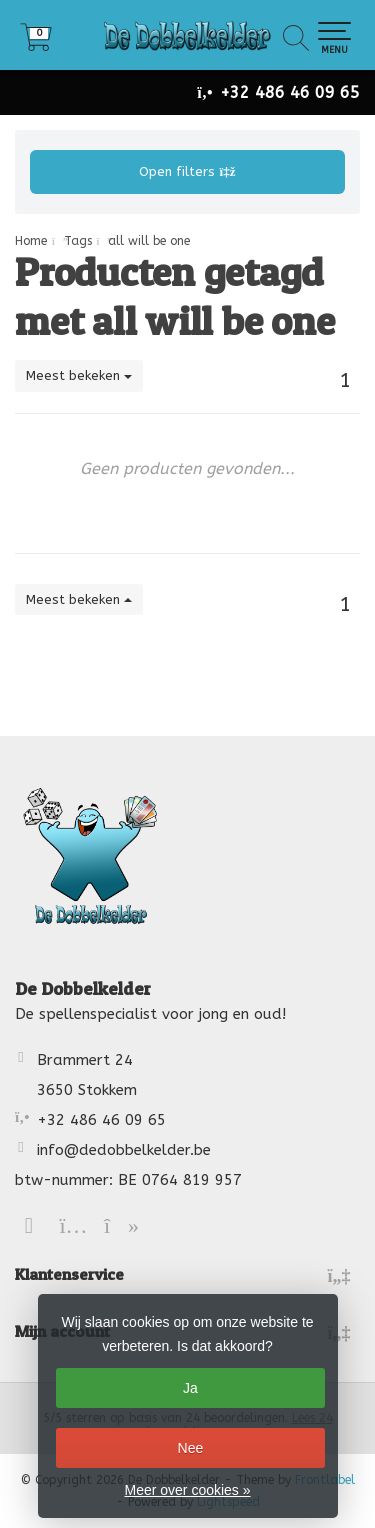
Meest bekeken (79, 375)
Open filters (187, 171)
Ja (190, 1388)
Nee (191, 1448)
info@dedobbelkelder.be (124, 1150)
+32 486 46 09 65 (290, 92)
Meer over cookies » (187, 1490)
